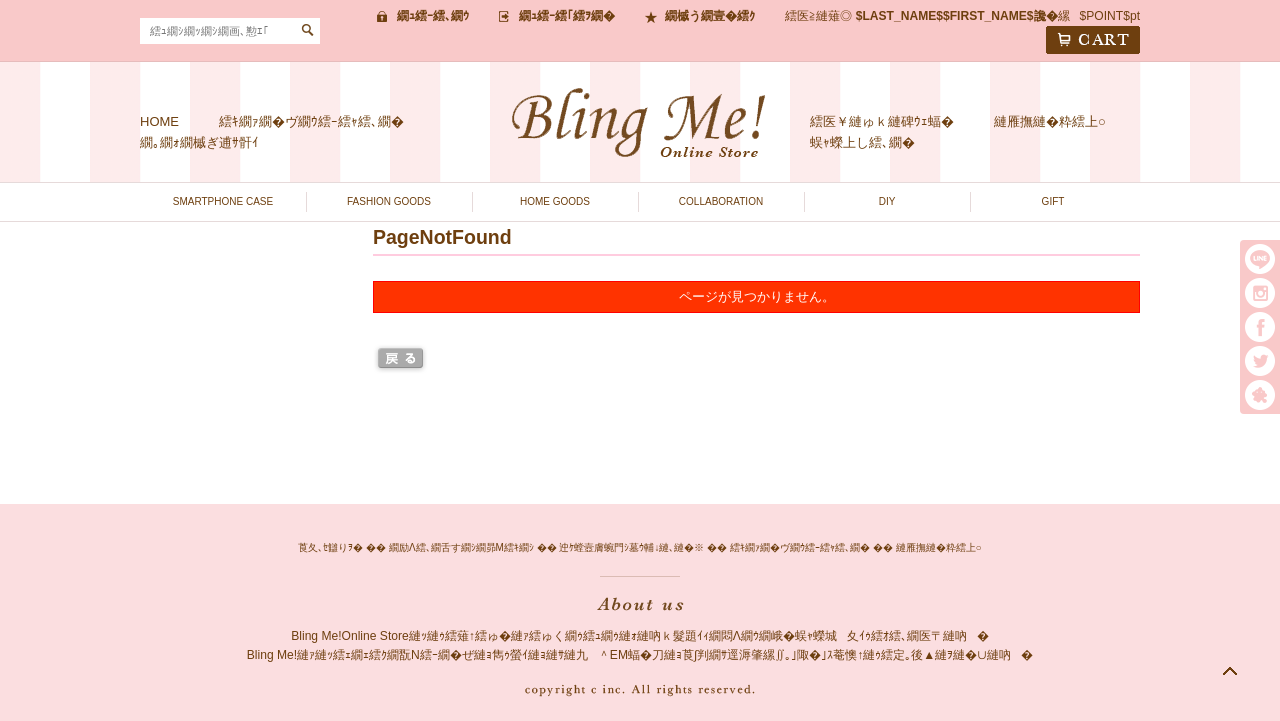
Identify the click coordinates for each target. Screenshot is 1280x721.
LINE (1260, 259)
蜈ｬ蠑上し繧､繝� (862, 142)
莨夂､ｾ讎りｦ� (330, 547)
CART (1093, 40)
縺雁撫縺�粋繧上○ (1050, 121)
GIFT (1053, 201)
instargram (1260, 293)
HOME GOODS (555, 201)
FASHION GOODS (389, 201)
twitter (1260, 361)
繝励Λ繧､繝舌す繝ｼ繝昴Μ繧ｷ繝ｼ (461, 547)
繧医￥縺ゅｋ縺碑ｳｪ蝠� (882, 121)
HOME (159, 121)
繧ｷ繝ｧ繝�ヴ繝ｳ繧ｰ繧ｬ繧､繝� (311, 121)
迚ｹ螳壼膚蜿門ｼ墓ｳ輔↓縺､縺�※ (631, 547)
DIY (887, 201)
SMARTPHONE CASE (223, 201)
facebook (1260, 327)
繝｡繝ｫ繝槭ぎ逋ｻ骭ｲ (199, 142)
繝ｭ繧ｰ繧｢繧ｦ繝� (567, 16)
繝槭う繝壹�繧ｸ (710, 16)
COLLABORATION (721, 201)
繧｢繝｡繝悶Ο (1260, 395)
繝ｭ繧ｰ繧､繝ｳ (433, 16)
